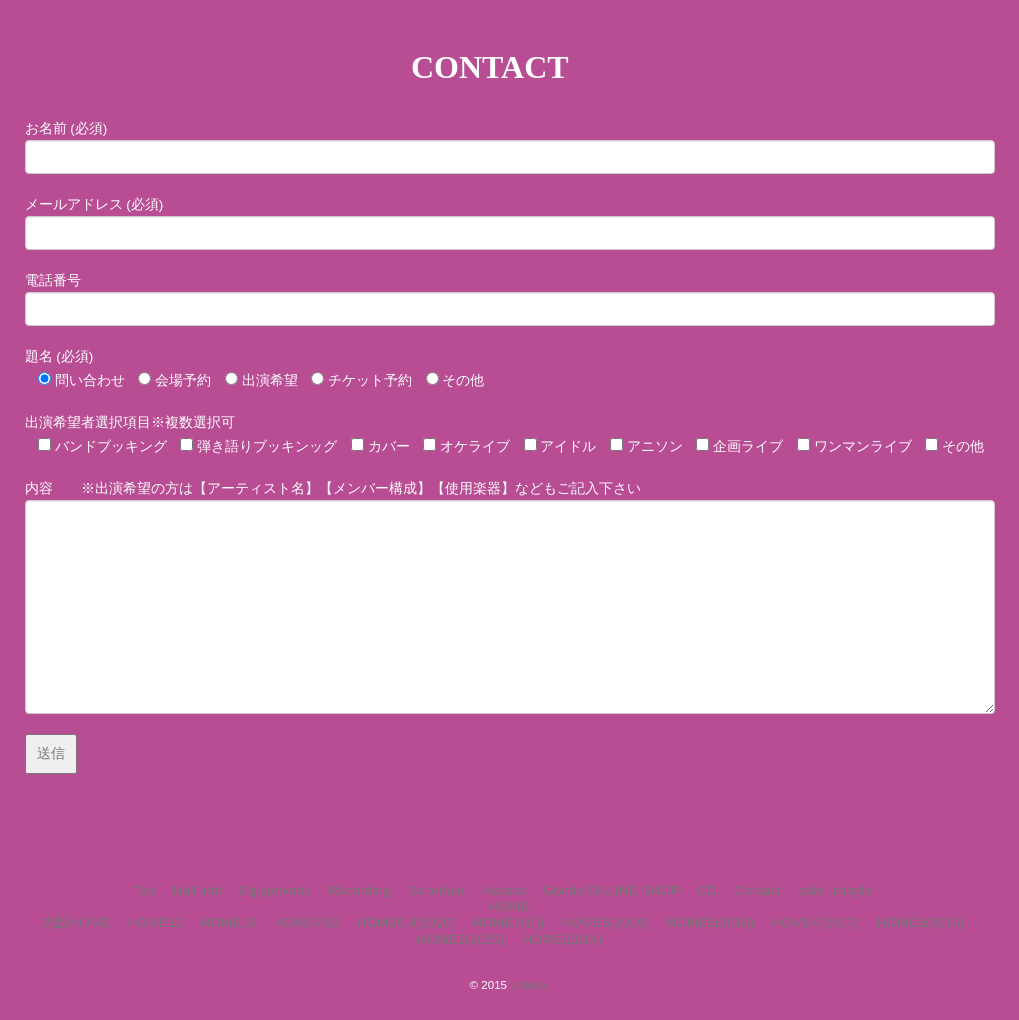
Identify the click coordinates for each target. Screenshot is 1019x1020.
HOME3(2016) (921, 922)
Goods (563, 890)
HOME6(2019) (605, 922)
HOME (509, 906)
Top (145, 890)
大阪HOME (75, 922)
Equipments (275, 890)
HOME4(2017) (815, 922)
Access (504, 890)
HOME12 (155, 922)
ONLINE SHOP (633, 890)
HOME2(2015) (461, 939)
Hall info (197, 890)
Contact (757, 890)
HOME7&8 (306, 922)
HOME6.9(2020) (405, 922)
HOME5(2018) (710, 922)
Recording (360, 890)
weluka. (529, 985)
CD (707, 890)
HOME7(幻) (508, 922)
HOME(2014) (562, 939)
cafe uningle (835, 890)
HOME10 (229, 922)
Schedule (436, 890)
